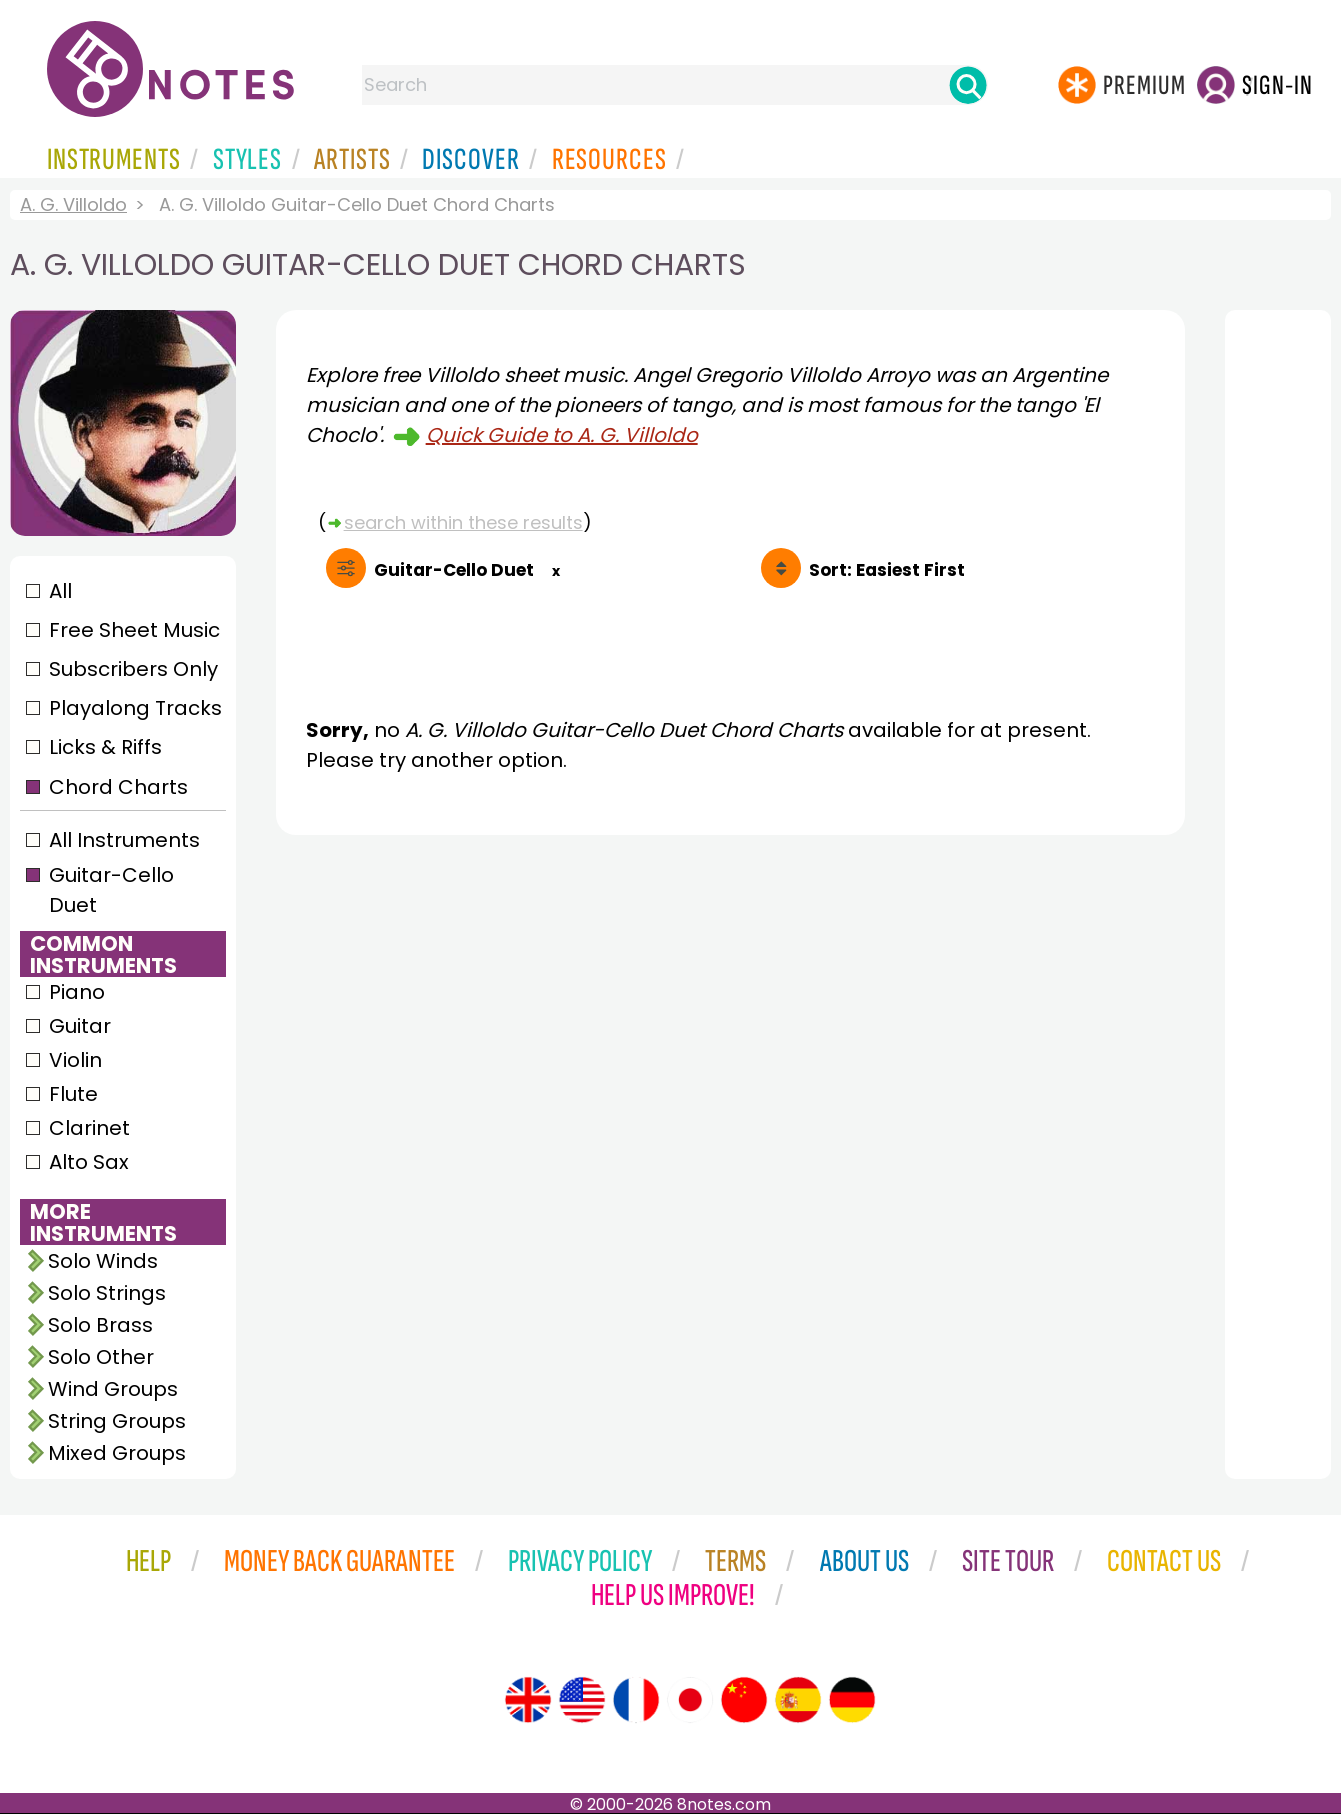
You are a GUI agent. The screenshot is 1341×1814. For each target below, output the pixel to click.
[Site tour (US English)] (582, 1700)
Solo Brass (100, 1325)
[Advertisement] (730, 1035)
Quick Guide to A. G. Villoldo (562, 435)
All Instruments (124, 840)
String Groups (117, 1421)
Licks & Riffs (105, 747)
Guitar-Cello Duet (111, 890)
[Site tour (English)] (528, 1700)
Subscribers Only (133, 669)
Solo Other (101, 1357)
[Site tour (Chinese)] (744, 1700)
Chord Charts (118, 787)
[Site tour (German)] (852, 1700)
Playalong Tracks (135, 708)
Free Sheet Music (134, 630)
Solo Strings (107, 1293)
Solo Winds (103, 1261)
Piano (77, 992)
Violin (75, 1060)
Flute (73, 1094)
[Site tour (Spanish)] (798, 1700)
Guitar (80, 1026)
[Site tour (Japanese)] (690, 1700)
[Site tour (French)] (636, 1700)
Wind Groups (113, 1389)
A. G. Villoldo (73, 204)
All (60, 591)
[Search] (968, 85)
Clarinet (89, 1128)
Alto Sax (89, 1162)
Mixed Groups (117, 1453)
